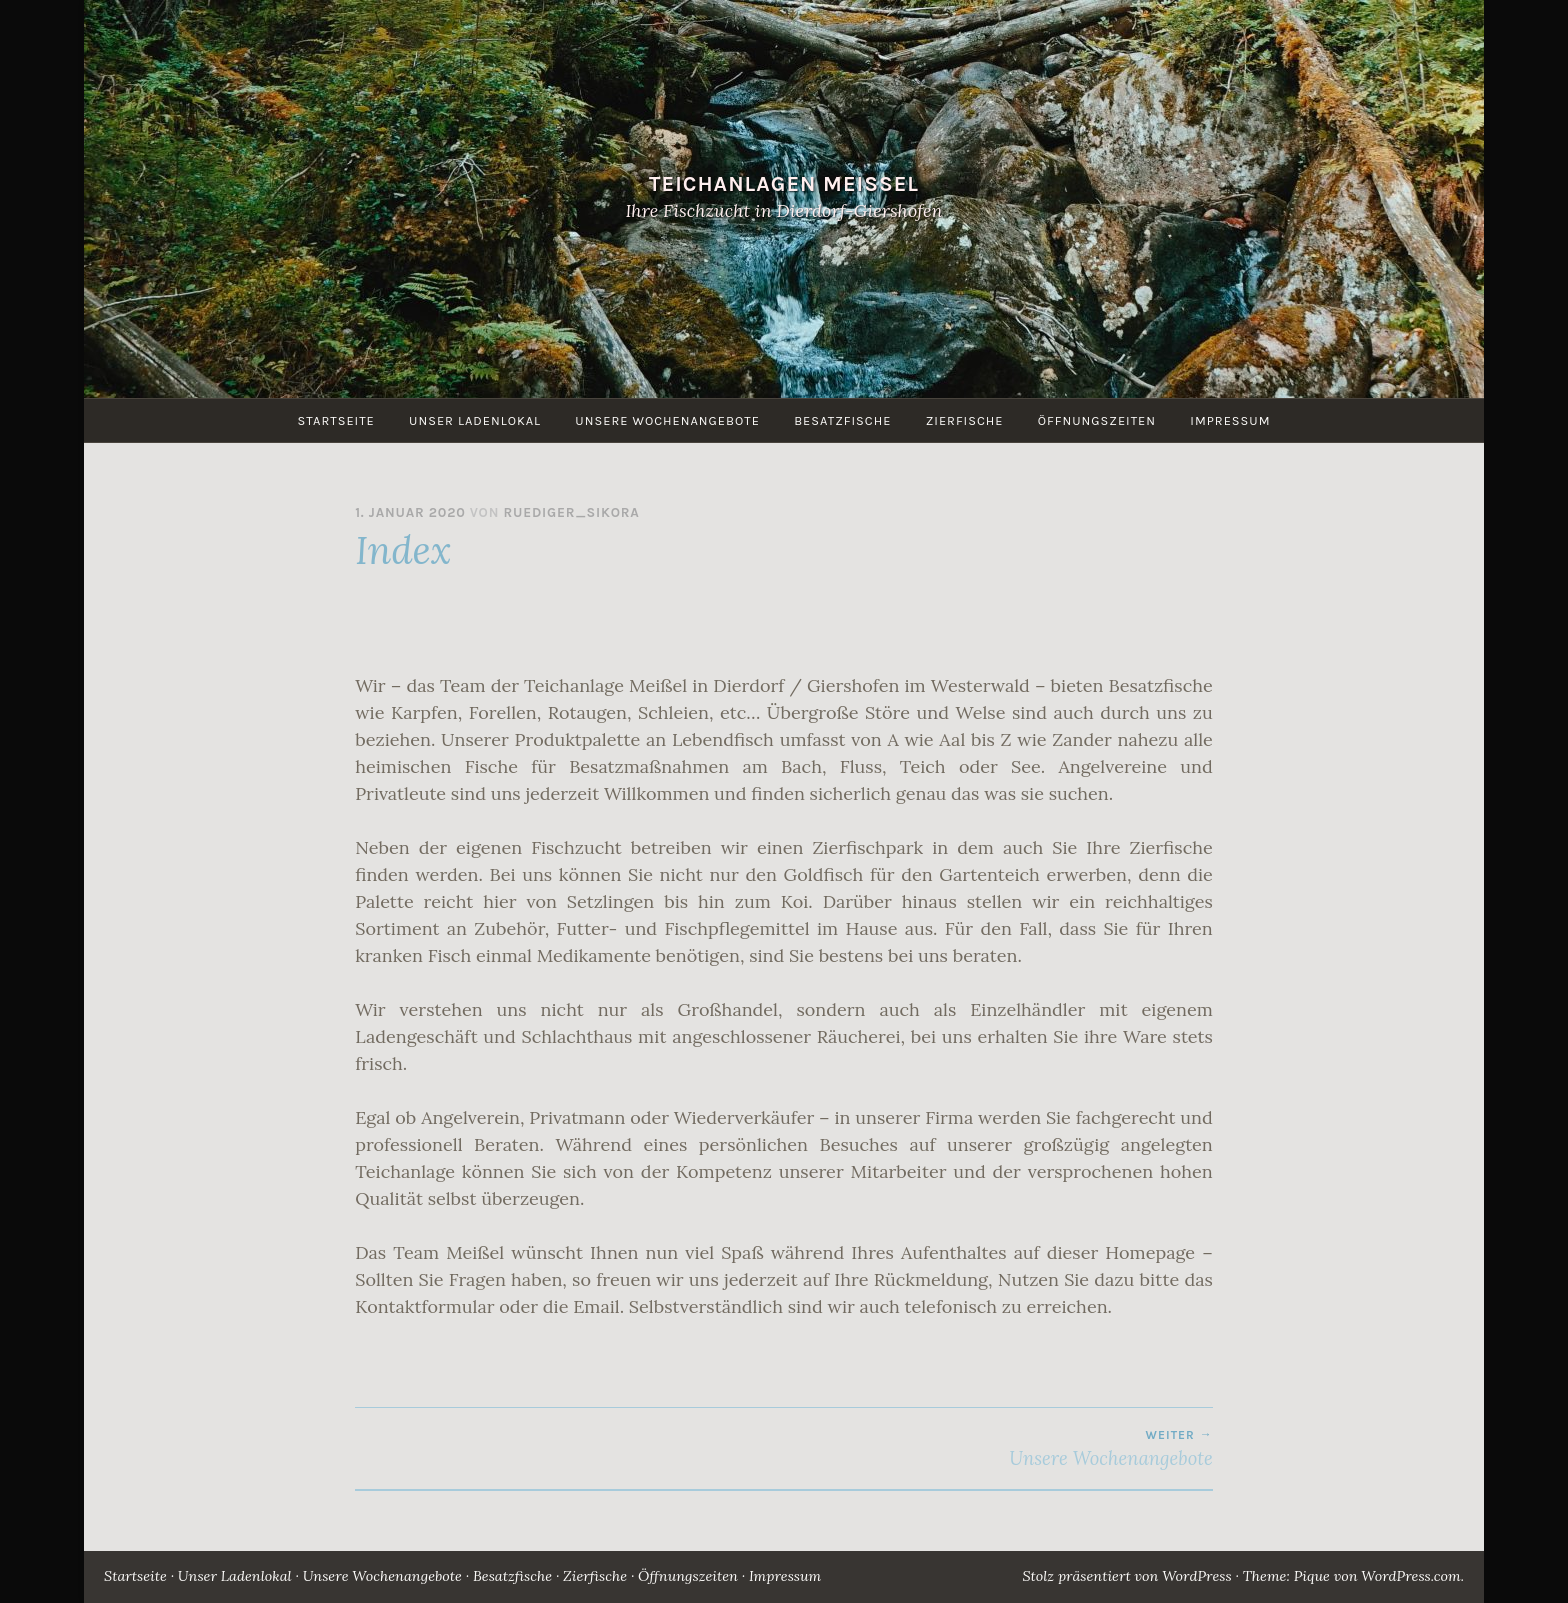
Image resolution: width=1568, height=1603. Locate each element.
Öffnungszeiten (1097, 420)
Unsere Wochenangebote (667, 420)
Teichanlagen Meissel (784, 183)
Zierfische (965, 420)
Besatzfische (842, 420)
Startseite (335, 420)
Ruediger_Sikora (571, 512)
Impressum (1230, 420)
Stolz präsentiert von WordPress (1126, 1576)
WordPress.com (1410, 1576)
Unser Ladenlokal (475, 420)
